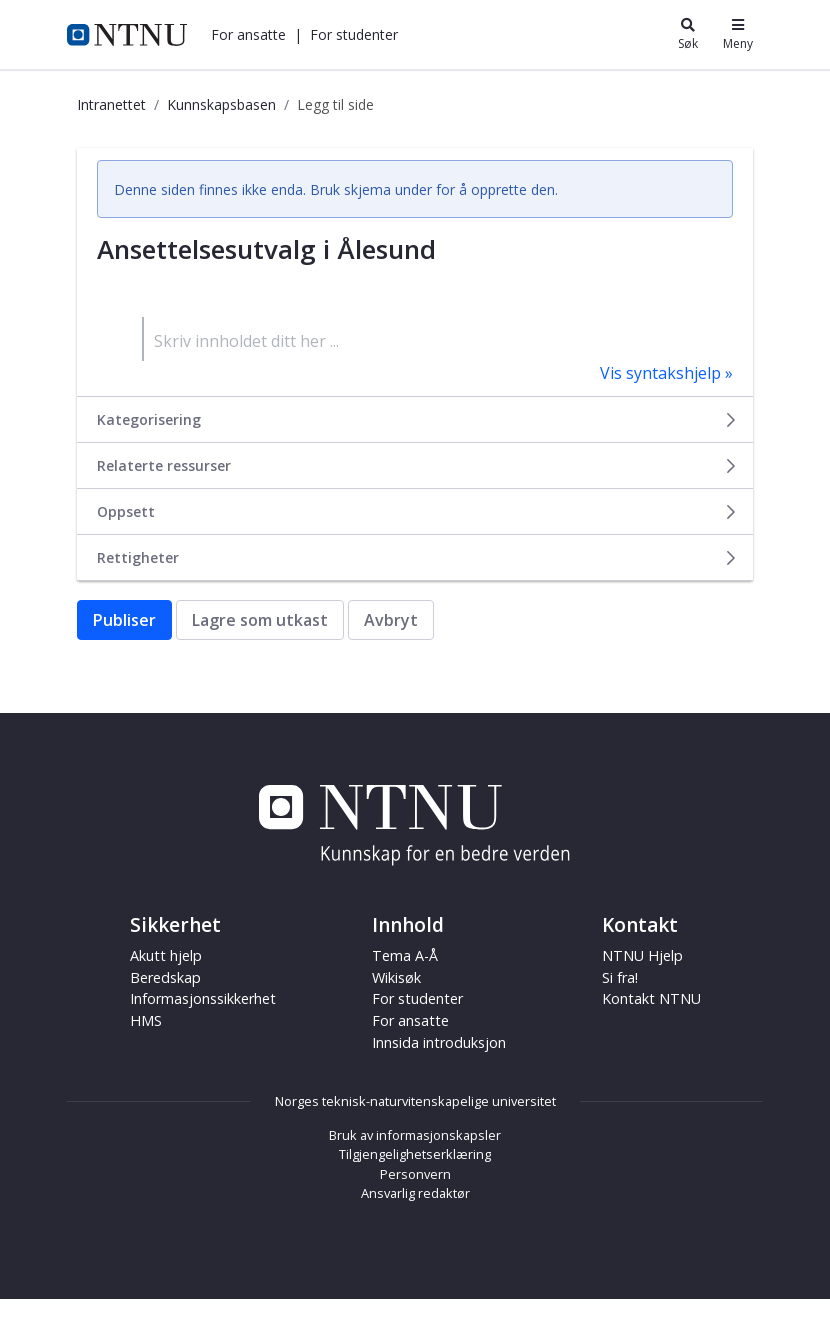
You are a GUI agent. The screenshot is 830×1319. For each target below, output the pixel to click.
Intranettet (111, 104)
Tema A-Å (405, 955)
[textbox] (437, 339)
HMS (146, 1020)
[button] (248, 34)
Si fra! (620, 977)
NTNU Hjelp (642, 955)
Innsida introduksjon (439, 1042)
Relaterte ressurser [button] (417, 465)
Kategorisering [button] (417, 419)
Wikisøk (396, 977)
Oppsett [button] (417, 511)
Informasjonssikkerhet (203, 998)
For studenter (354, 34)
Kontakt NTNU (651, 998)
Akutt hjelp (166, 955)
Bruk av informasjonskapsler (415, 1135)
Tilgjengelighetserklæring (415, 1154)
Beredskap (165, 977)
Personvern (415, 1174)
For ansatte (248, 34)
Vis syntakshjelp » (666, 373)
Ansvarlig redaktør (415, 1193)
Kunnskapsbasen (221, 104)
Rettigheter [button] (417, 557)
